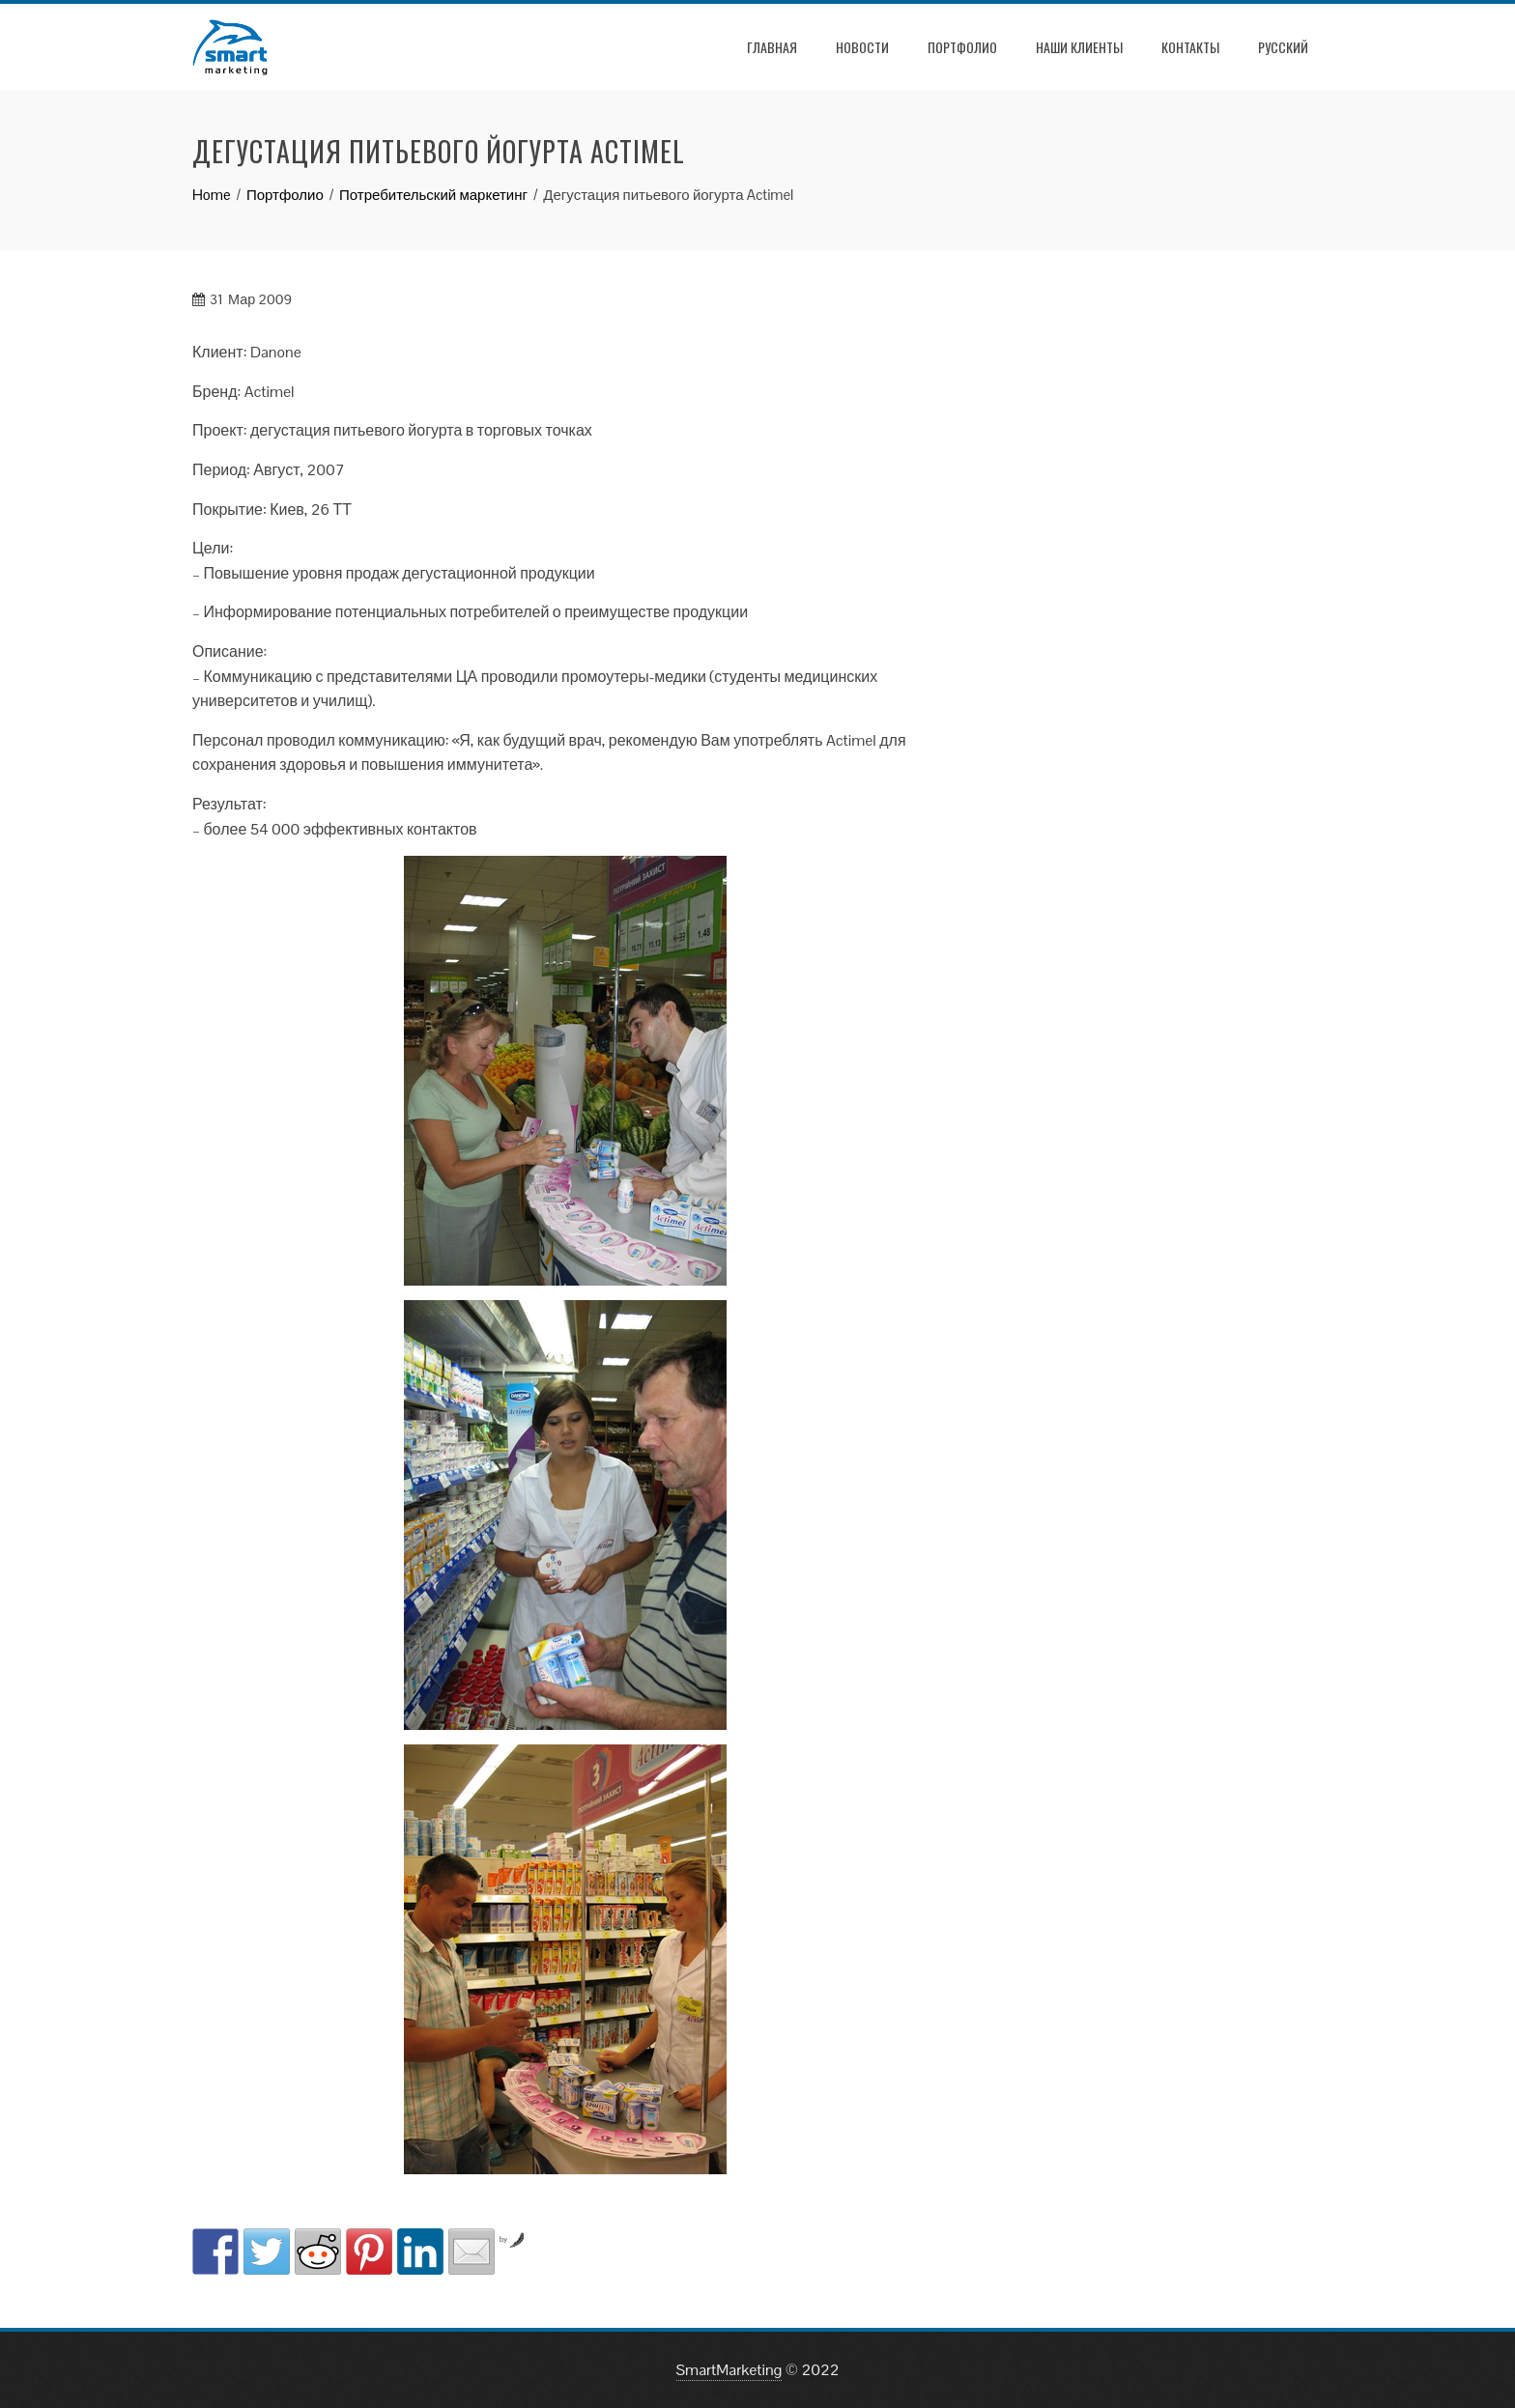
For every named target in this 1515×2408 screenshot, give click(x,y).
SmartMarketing (729, 2370)
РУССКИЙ (1283, 47)
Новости (862, 47)
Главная (772, 47)
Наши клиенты (1079, 47)
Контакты (1190, 47)
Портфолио (962, 47)
